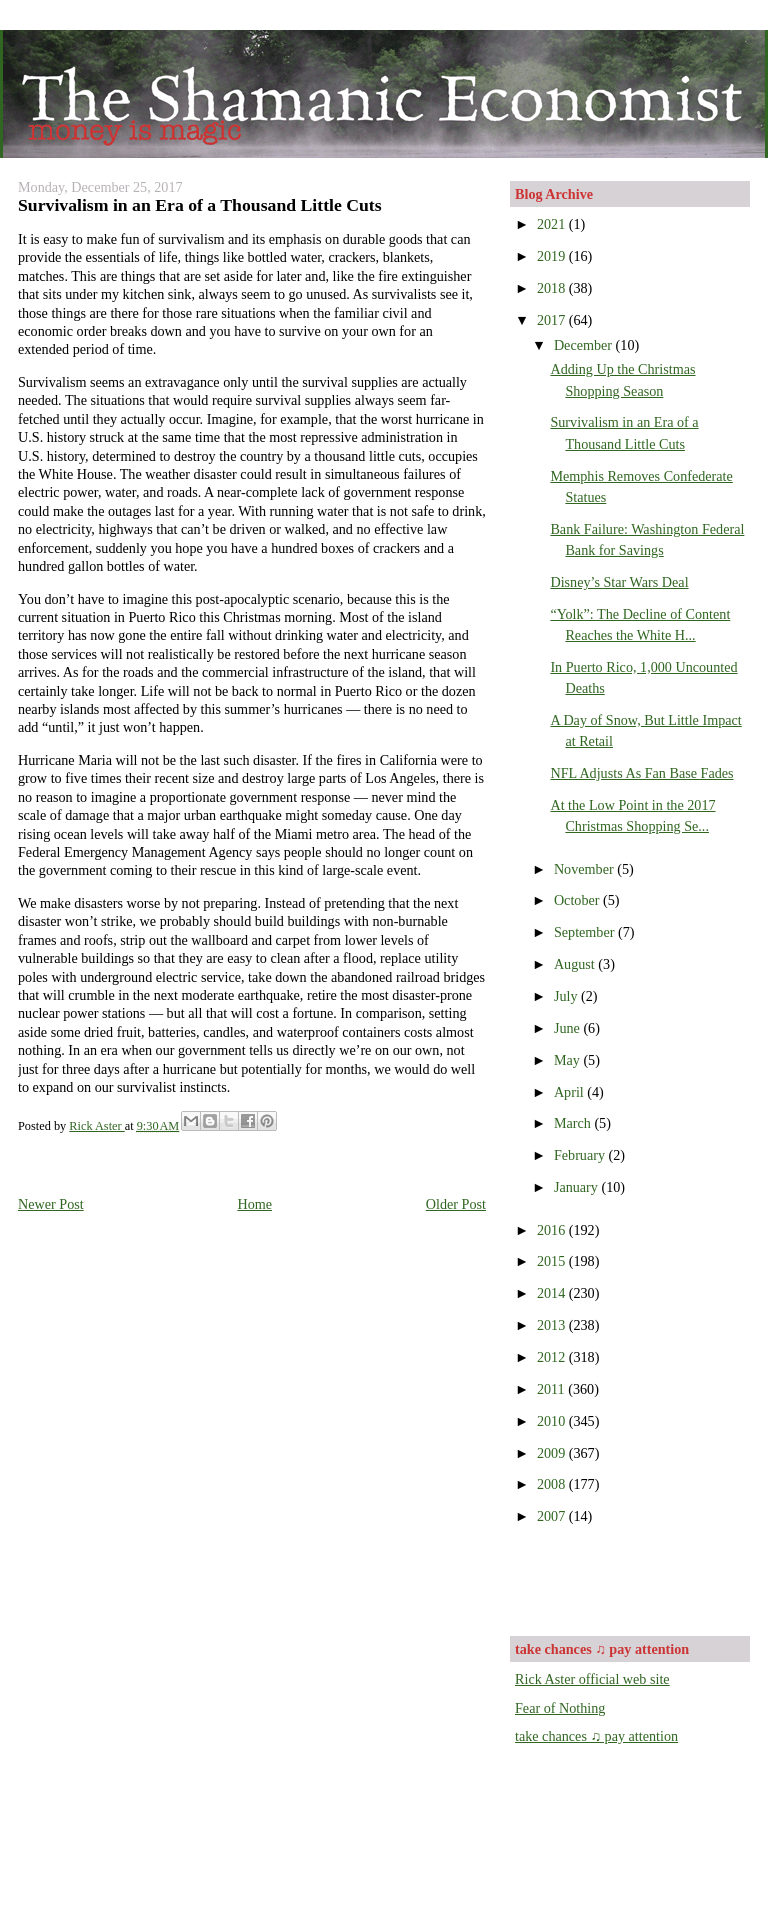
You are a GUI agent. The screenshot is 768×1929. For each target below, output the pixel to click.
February (581, 1155)
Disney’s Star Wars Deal (619, 582)
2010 (553, 1421)
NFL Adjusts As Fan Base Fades (641, 773)
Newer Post (51, 1204)
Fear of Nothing (560, 1708)
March (574, 1123)
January (578, 1187)
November (585, 869)
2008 (553, 1484)
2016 (553, 1230)
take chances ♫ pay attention (596, 1736)
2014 (553, 1293)
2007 (553, 1516)
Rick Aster (96, 1126)
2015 (553, 1261)
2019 (553, 256)
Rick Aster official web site (592, 1679)
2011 (552, 1389)
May (569, 1060)
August (576, 964)
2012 (553, 1357)
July (567, 996)
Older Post (456, 1204)
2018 (553, 288)
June (569, 1028)
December (585, 345)
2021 (553, 224)
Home (254, 1204)
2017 (553, 320)
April (570, 1092)
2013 (553, 1325)
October (578, 900)
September (586, 932)
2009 (553, 1453)
